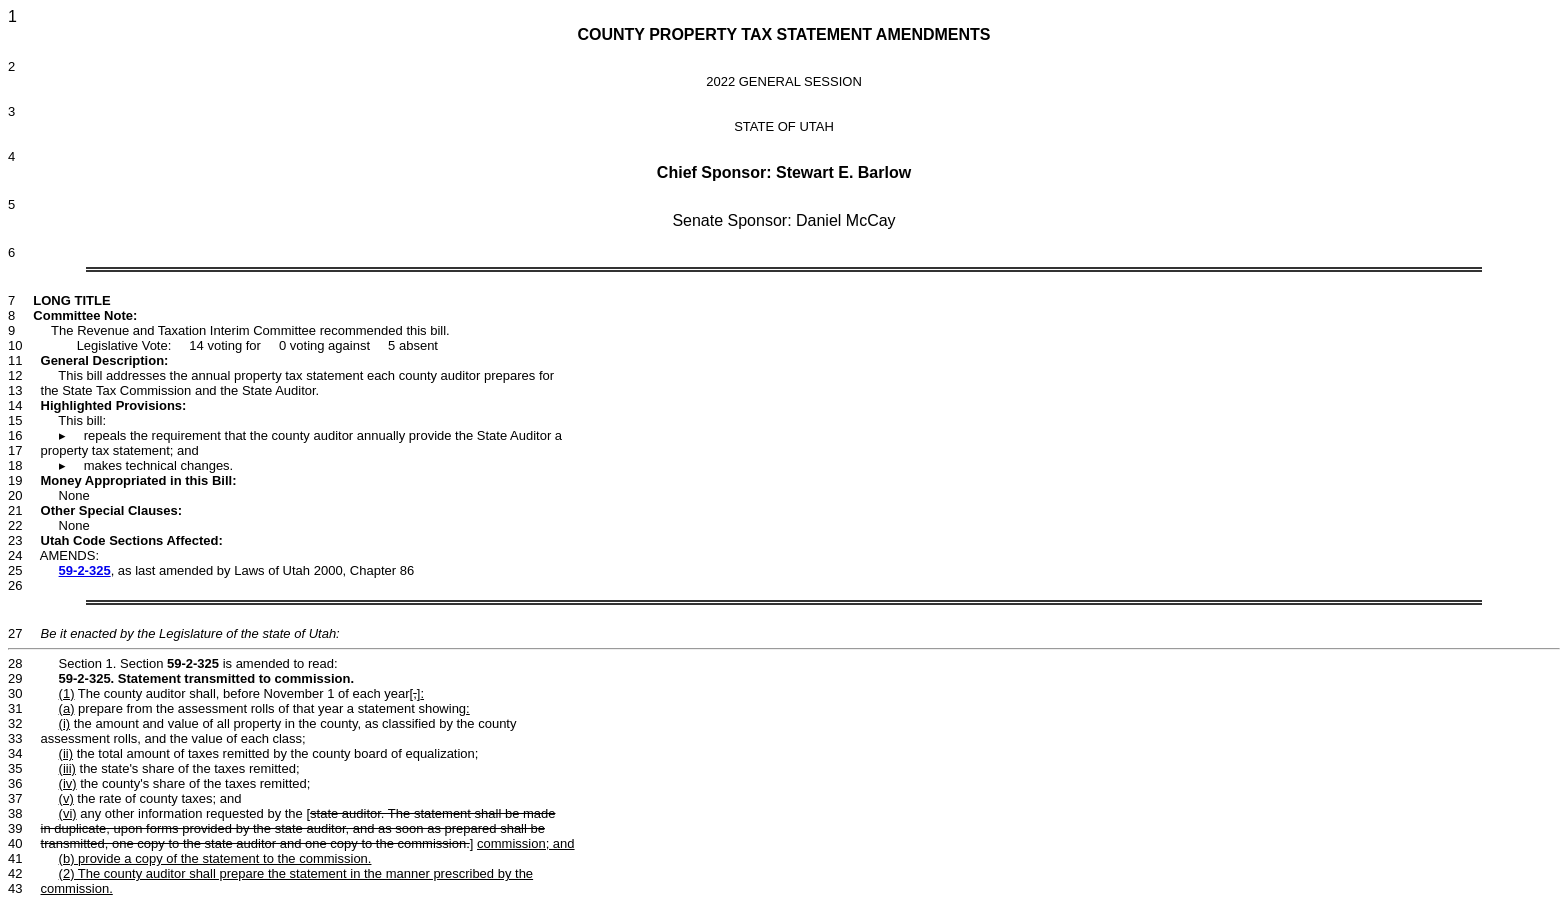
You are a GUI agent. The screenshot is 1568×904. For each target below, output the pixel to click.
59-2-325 (85, 570)
